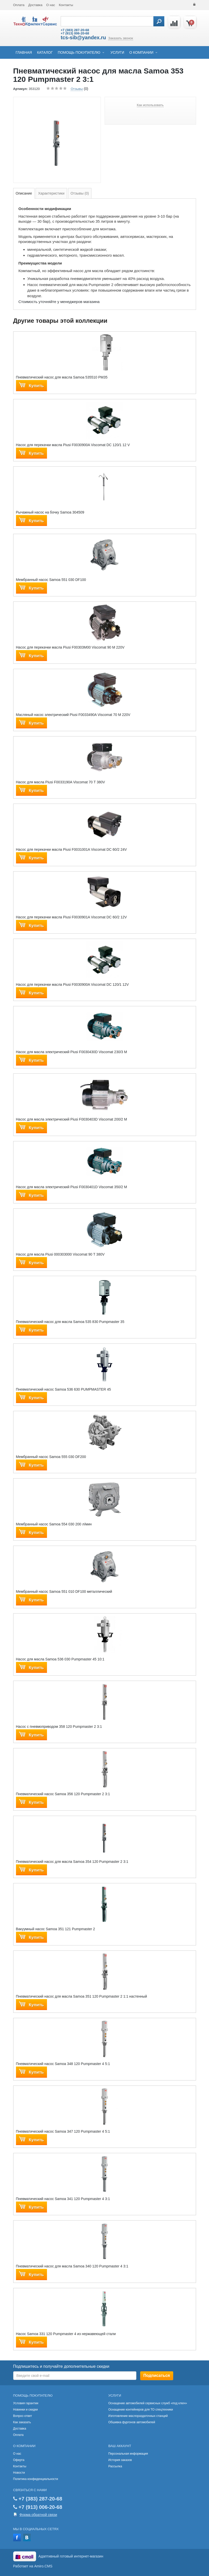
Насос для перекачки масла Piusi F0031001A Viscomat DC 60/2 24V (71, 849)
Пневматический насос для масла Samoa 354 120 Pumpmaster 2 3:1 (72, 1862)
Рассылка (115, 2466)
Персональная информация (128, 2453)
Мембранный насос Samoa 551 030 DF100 (51, 580)
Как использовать (150, 105)
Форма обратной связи (38, 2515)
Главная (24, 52)
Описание (24, 193)
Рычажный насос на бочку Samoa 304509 (50, 512)
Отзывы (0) (80, 193)
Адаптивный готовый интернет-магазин (71, 2556)
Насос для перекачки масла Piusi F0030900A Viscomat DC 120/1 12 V (73, 445)
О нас (50, 5)
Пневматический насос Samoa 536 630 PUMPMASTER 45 (63, 1389)
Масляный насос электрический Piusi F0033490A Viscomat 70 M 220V (73, 715)
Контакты (66, 5)
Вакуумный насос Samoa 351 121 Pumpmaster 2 (55, 1929)
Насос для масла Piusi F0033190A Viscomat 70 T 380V (60, 782)
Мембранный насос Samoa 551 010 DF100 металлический (64, 1591)
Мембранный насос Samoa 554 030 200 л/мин (54, 1524)
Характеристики (51, 193)
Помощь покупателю (79, 52)
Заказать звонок (120, 38)
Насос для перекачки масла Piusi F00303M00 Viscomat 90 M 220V (70, 647)
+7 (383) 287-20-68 (75, 30)
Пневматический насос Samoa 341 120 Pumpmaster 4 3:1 (63, 2199)
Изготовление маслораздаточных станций (138, 2416)
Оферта (18, 2460)
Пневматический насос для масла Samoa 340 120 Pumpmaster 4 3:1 (72, 2266)
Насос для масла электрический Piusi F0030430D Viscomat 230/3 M (71, 1052)
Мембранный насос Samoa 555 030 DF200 (51, 1457)
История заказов (120, 2460)
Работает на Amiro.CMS (33, 2566)
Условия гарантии (25, 2403)
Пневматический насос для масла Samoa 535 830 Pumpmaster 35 (70, 1322)
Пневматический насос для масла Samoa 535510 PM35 (62, 377)
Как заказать (22, 2422)
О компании (141, 52)
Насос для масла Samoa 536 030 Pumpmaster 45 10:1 (60, 1659)
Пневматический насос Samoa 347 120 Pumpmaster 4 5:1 (63, 2131)
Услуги (117, 52)
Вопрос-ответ (22, 2416)
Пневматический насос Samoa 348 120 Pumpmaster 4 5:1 (63, 2064)
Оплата (19, 5)
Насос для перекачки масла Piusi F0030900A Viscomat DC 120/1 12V (72, 984)
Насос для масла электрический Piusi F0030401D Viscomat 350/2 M (71, 1187)
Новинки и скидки (25, 2409)
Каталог (45, 52)
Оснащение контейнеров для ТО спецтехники (140, 2409)
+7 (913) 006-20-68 (75, 33)
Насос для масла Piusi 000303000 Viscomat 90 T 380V (60, 1254)
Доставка (35, 5)
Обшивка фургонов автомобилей (131, 2422)
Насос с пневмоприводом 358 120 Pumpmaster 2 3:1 (59, 1727)
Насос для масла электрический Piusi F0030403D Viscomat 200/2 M (71, 1119)
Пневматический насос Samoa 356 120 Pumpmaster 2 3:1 (63, 1794)
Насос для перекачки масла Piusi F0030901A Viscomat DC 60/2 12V (71, 917)
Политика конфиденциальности (35, 2479)
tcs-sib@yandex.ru (83, 37)
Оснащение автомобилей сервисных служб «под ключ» (147, 2403)
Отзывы (77, 89)
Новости (19, 2472)
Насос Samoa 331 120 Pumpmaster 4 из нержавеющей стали (66, 2334)
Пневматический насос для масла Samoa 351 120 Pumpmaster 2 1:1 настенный (81, 1996)
